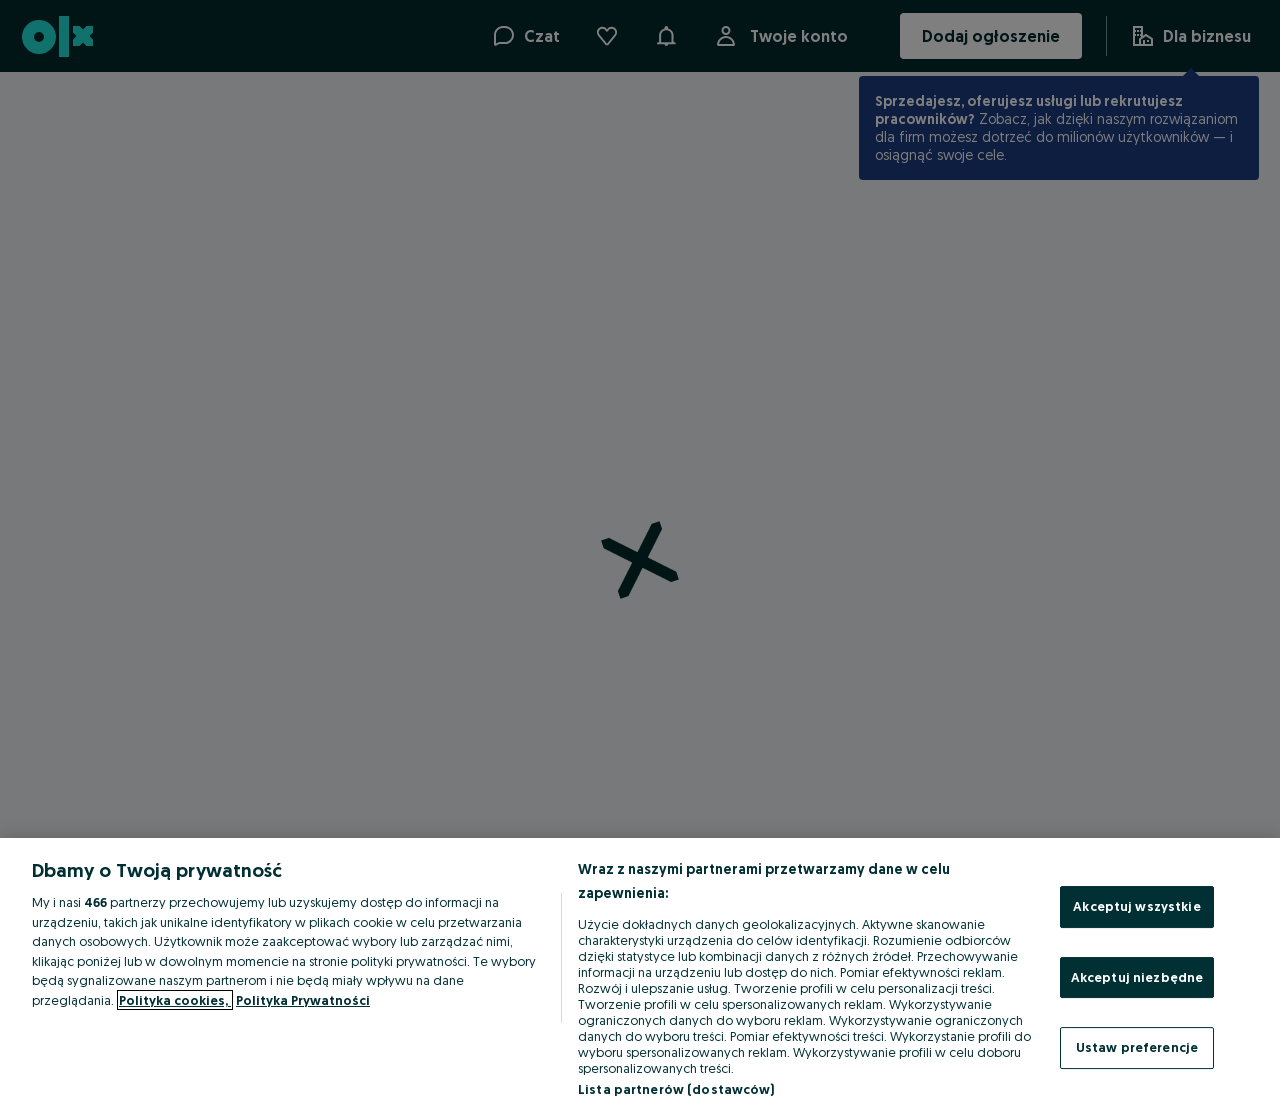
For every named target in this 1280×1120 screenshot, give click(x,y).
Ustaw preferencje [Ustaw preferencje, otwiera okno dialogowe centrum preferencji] (1137, 1047)
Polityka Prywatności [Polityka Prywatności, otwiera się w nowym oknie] (303, 1000)
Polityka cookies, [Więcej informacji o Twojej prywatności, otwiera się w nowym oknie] (175, 1000)
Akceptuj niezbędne (1137, 977)
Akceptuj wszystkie (1136, 906)
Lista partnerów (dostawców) (676, 1089)
